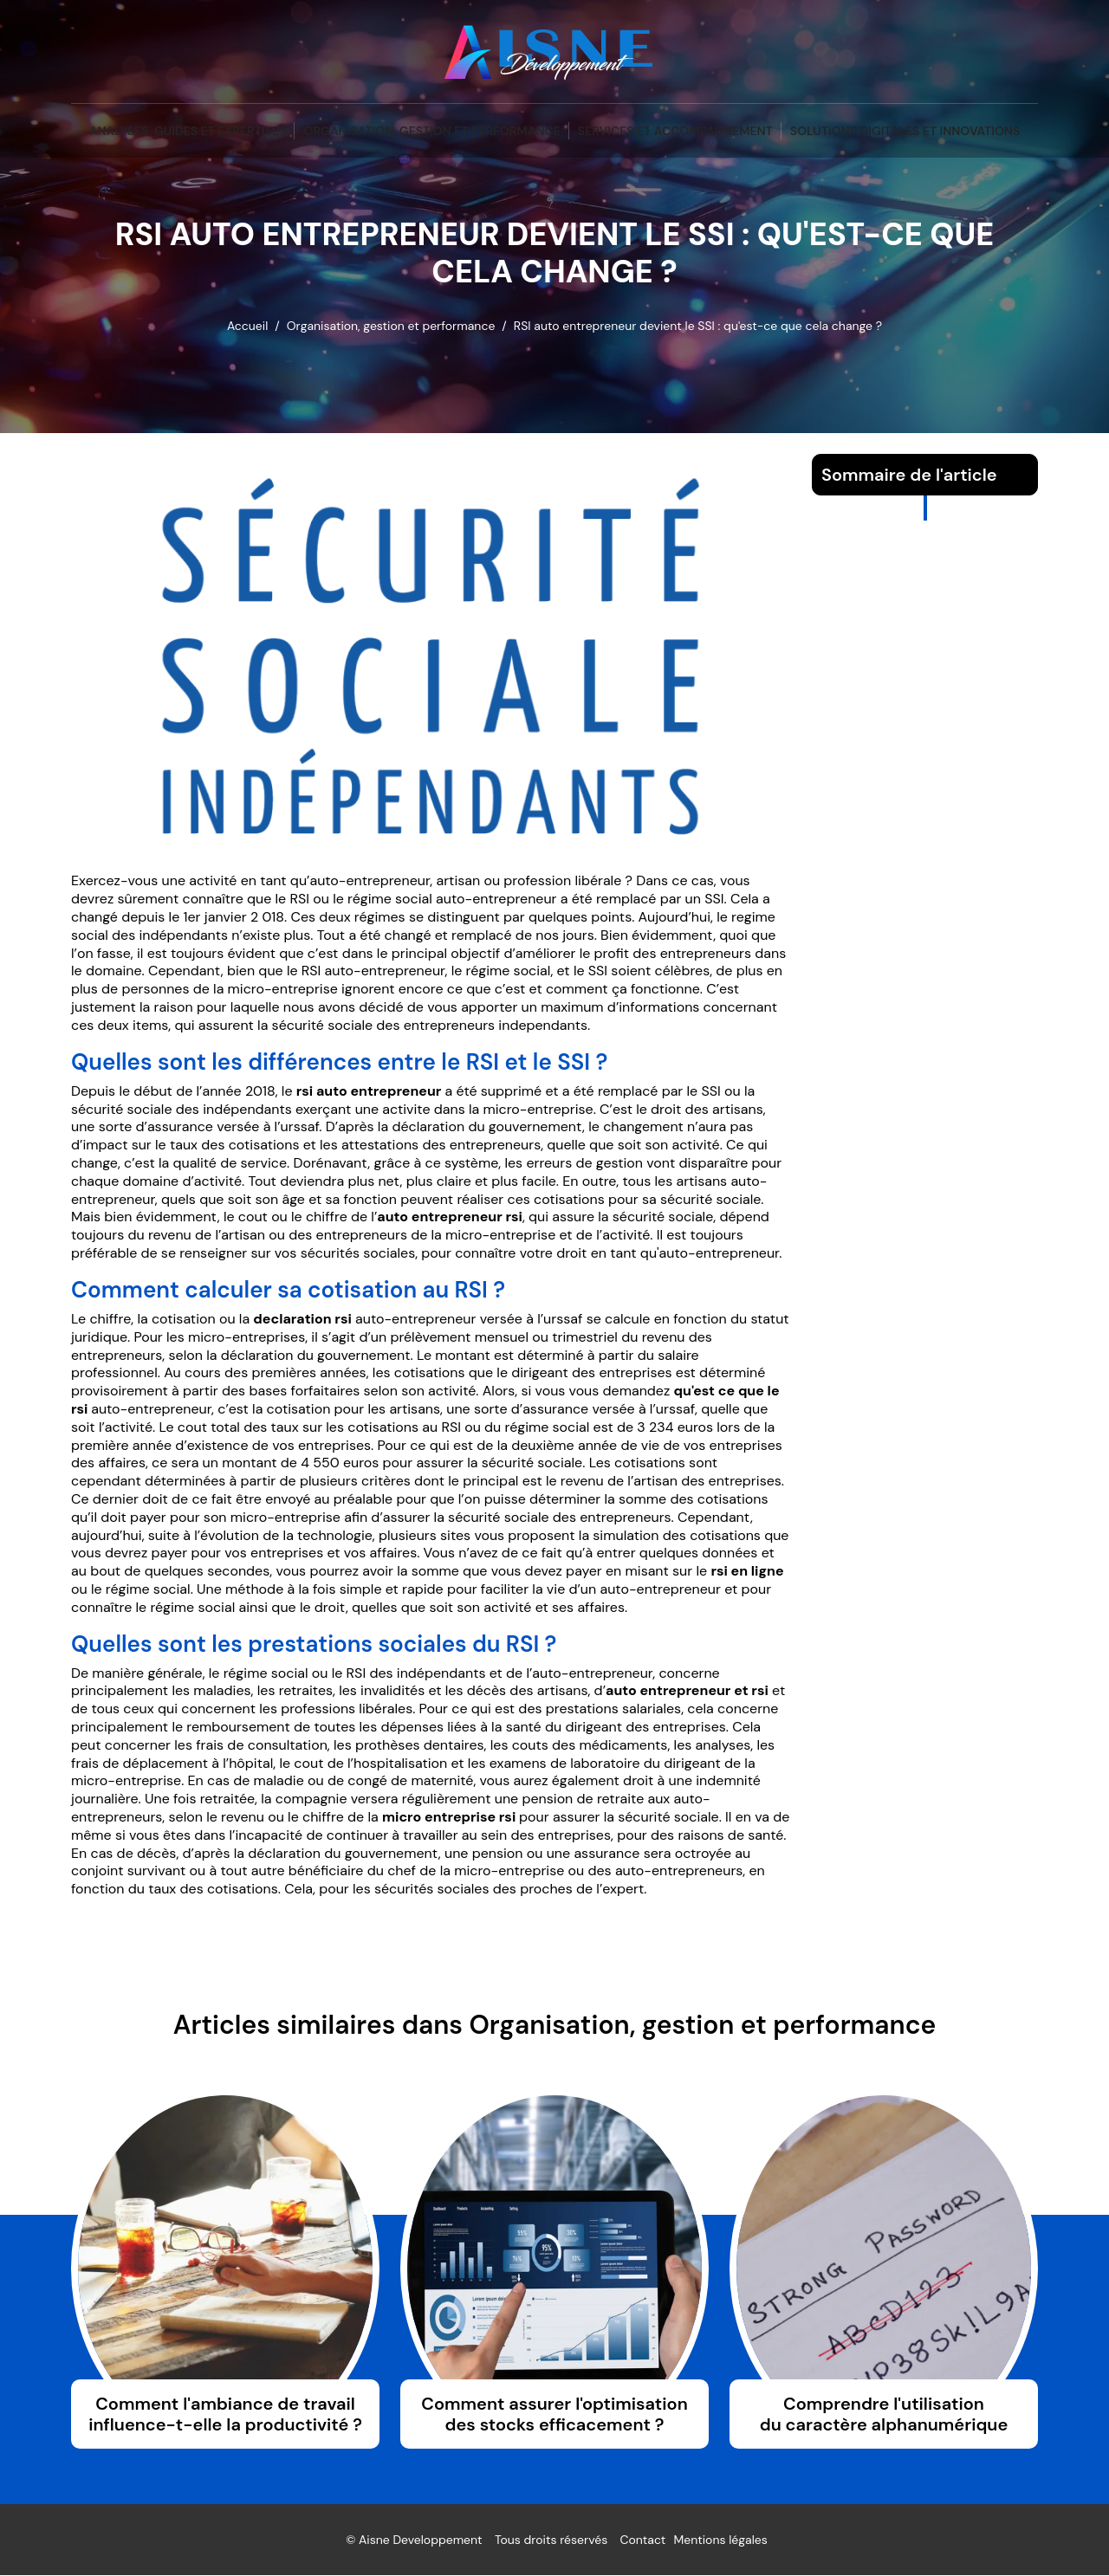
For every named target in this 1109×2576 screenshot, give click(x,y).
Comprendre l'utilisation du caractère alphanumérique (884, 2415)
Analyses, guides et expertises (188, 131)
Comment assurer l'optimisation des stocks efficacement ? (554, 2415)
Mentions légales (721, 2540)
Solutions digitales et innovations (905, 131)
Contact (642, 2540)
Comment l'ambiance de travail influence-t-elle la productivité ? (225, 2415)
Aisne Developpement (421, 2540)
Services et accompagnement (675, 131)
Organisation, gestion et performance (431, 131)
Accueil (247, 325)
